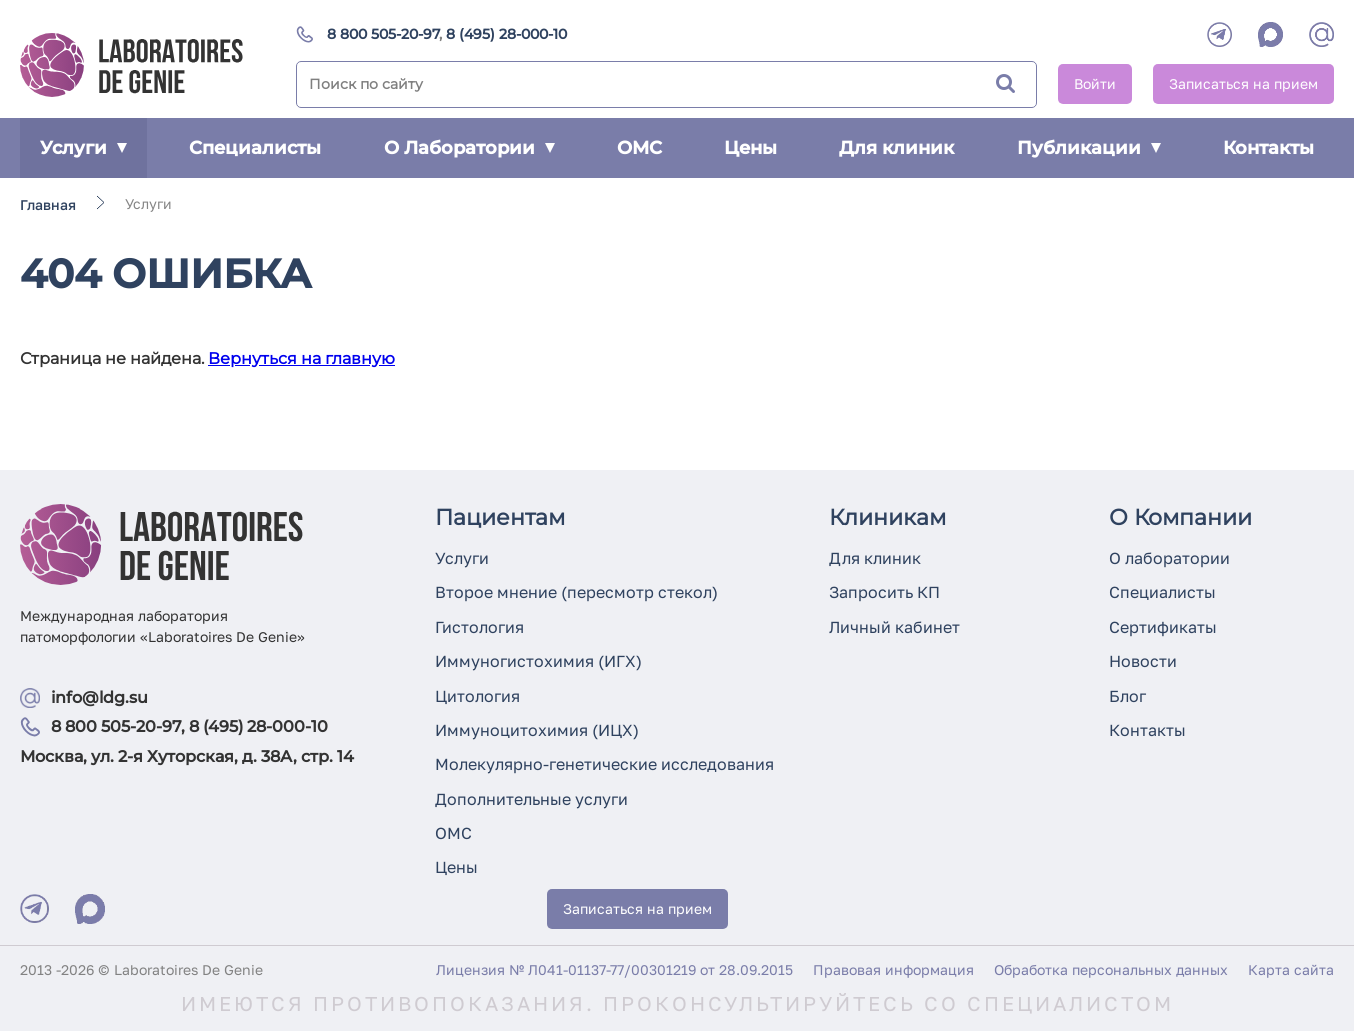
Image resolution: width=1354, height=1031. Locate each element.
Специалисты (255, 148)
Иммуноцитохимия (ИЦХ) (537, 730)
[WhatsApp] (1270, 34)
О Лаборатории (469, 148)
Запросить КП (884, 592)
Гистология (479, 627)
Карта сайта (1291, 969)
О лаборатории (1169, 558)
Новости (1143, 661)
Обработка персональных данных (1111, 969)
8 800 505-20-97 (383, 34)
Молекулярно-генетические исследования (604, 764)
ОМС (639, 148)
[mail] (1321, 34)
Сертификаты (1163, 627)
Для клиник (896, 148)
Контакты (1268, 148)
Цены (750, 148)
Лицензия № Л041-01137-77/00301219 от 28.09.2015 (614, 969)
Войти (1095, 83)
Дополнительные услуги (531, 799)
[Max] (90, 909)
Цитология (477, 696)
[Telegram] (1219, 34)
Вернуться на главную (301, 358)
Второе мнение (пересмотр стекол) (576, 592)
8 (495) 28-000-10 (506, 34)
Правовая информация (893, 969)
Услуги (83, 148)
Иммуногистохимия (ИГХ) (538, 661)
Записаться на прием (1243, 83)
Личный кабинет (894, 627)
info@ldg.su (99, 697)
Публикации (1089, 148)
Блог (1127, 696)
